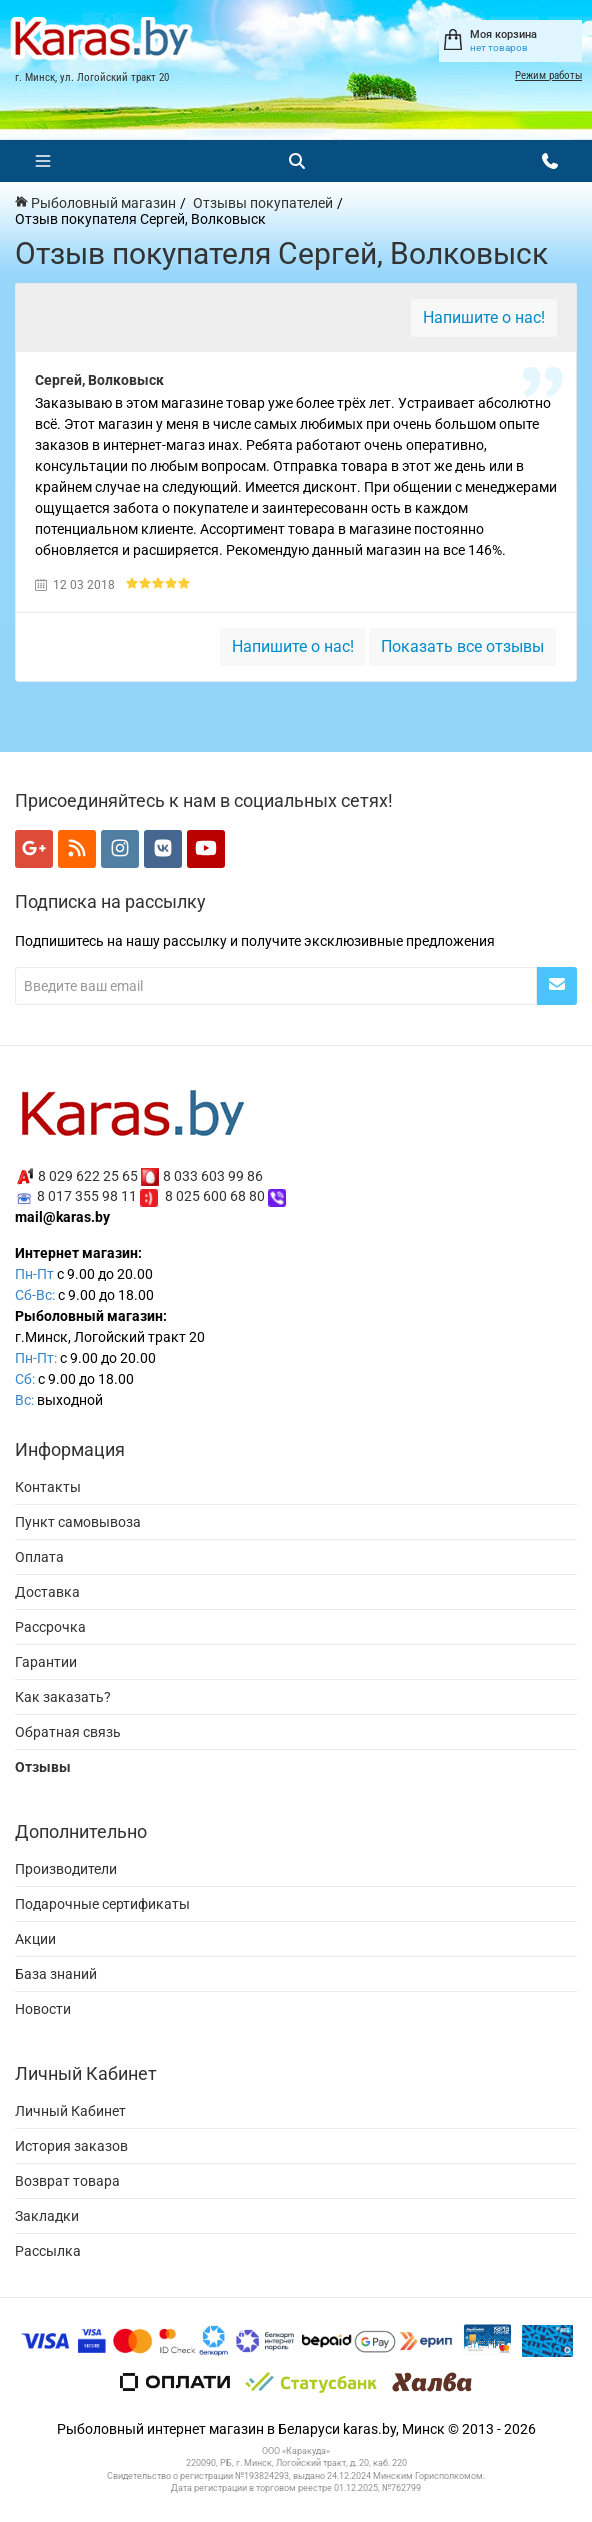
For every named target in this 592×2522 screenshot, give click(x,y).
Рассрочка (50, 1627)
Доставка (47, 1592)
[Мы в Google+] (34, 849)
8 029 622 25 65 (88, 1175)
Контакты (48, 1487)
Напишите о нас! (484, 317)
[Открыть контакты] (550, 161)
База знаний (56, 1974)
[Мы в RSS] (77, 849)
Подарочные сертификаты (102, 1904)
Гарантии (46, 1662)
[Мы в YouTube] (206, 849)
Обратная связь (68, 1732)
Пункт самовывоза (78, 1522)
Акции (35, 1939)
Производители (66, 1869)
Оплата (39, 1557)
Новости (43, 2009)
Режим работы (548, 75)
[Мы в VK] (163, 849)
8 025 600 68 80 (215, 1196)
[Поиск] (297, 161)
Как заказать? (63, 1697)
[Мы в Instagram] (120, 849)
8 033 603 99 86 (213, 1175)
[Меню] (43, 161)
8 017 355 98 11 (87, 1196)
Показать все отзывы (462, 646)
